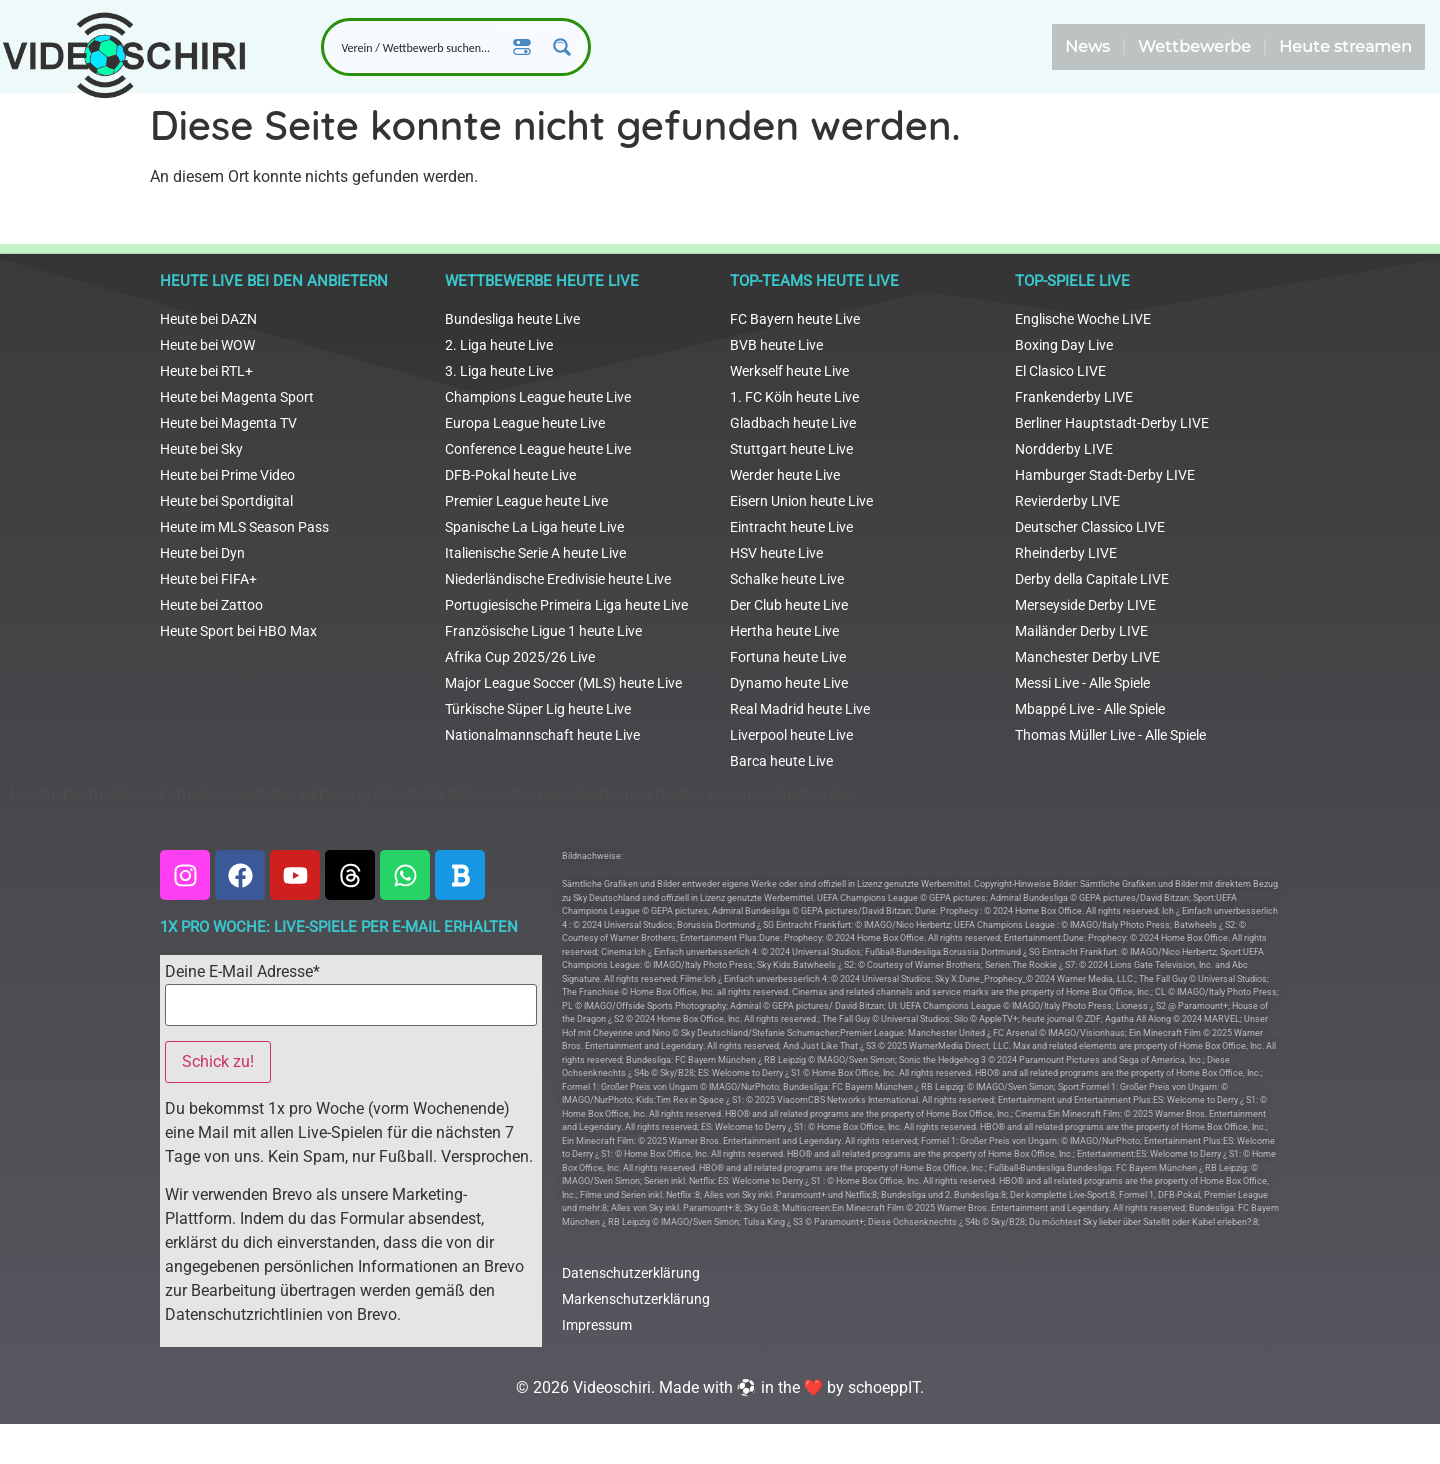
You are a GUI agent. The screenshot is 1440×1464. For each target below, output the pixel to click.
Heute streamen (1345, 46)
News (1087, 46)
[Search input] (417, 47)
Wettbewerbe (1194, 46)
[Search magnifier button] (562, 47)
